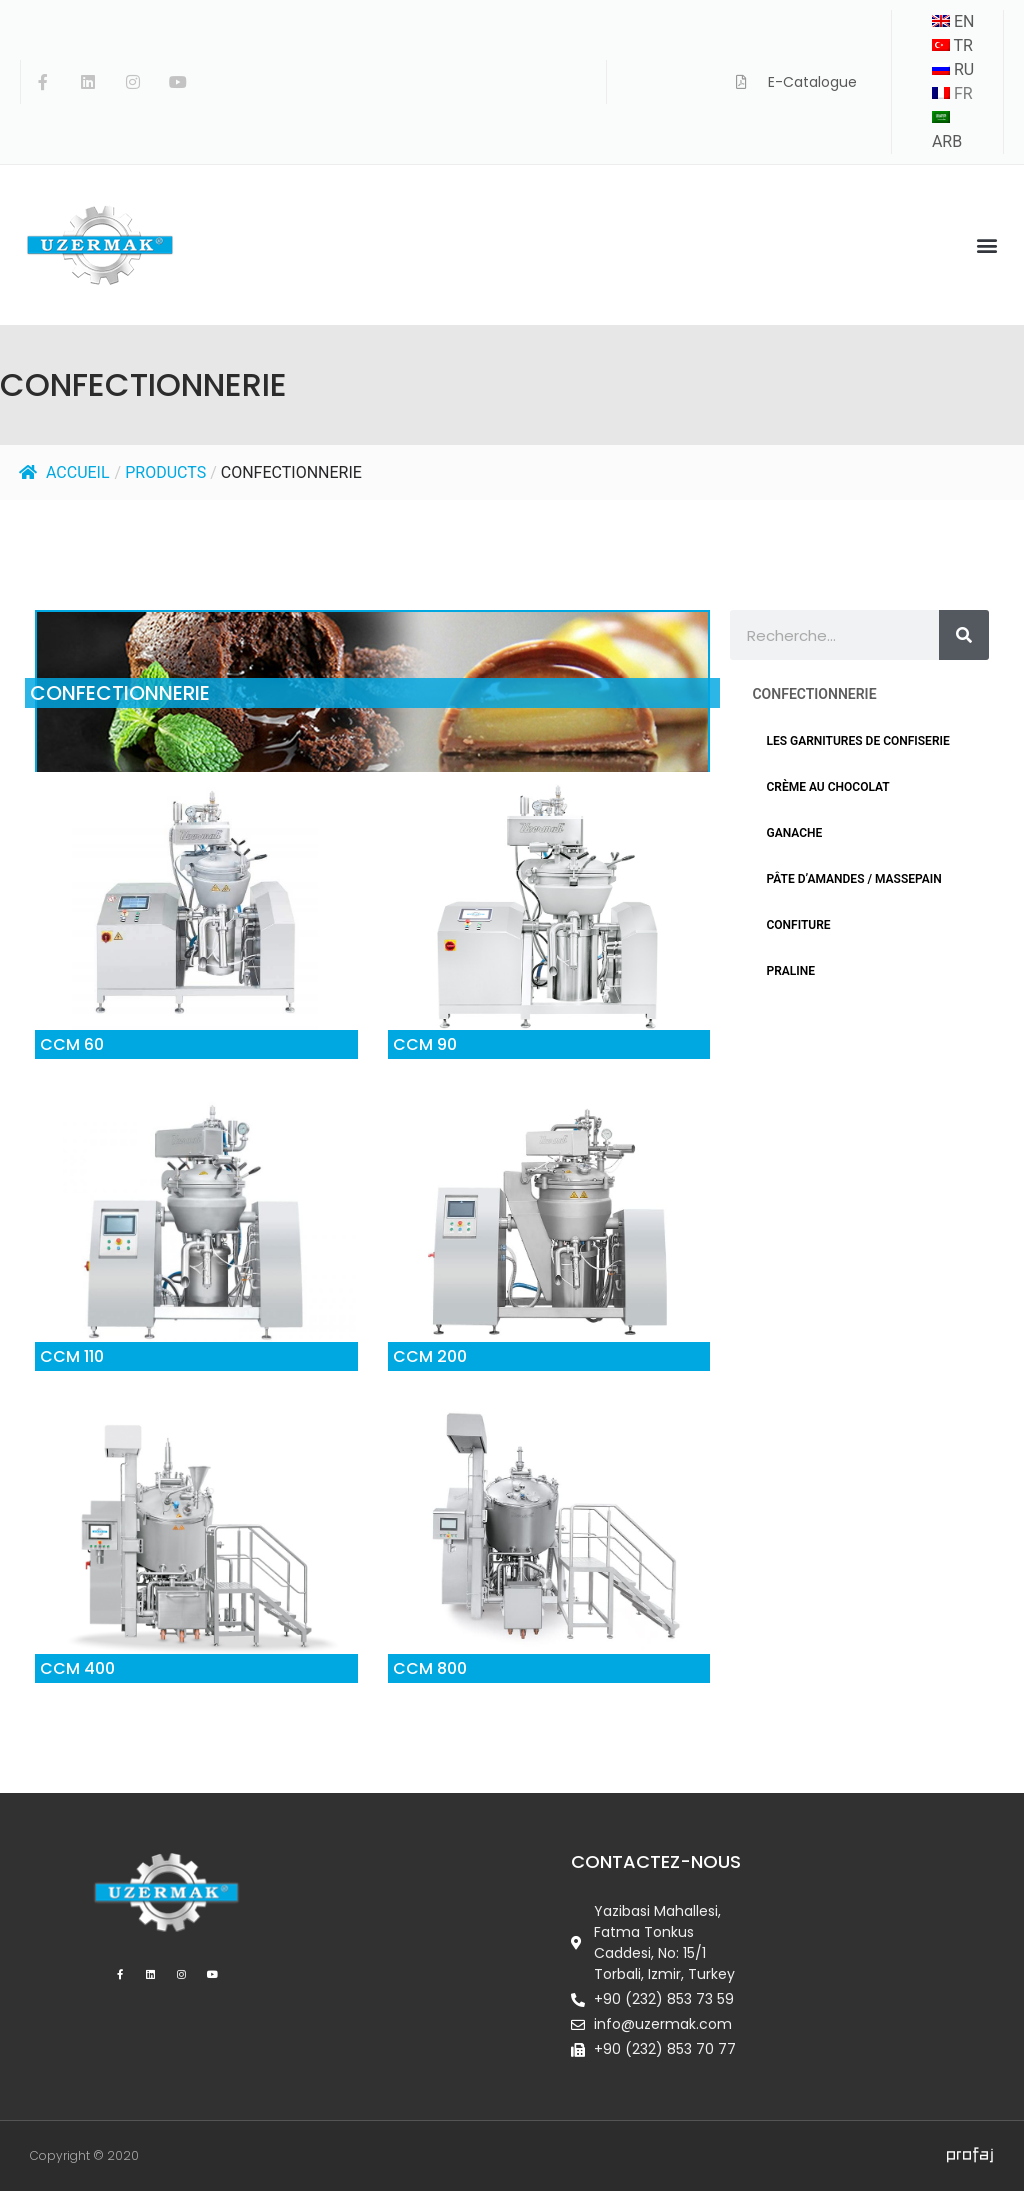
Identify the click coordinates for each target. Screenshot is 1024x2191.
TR (952, 45)
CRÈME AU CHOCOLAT (827, 787)
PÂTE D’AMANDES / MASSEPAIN (853, 879)
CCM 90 (425, 1044)
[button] (987, 245)
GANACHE (794, 833)
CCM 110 (72, 1356)
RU (953, 69)
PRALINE (790, 971)
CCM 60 (72, 1044)
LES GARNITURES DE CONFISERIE (857, 741)
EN (953, 21)
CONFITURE (798, 925)
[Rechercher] (964, 635)
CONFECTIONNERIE (291, 472)
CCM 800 (430, 1668)
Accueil (64, 472)
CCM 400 (77, 1668)
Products (165, 472)
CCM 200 (430, 1356)
